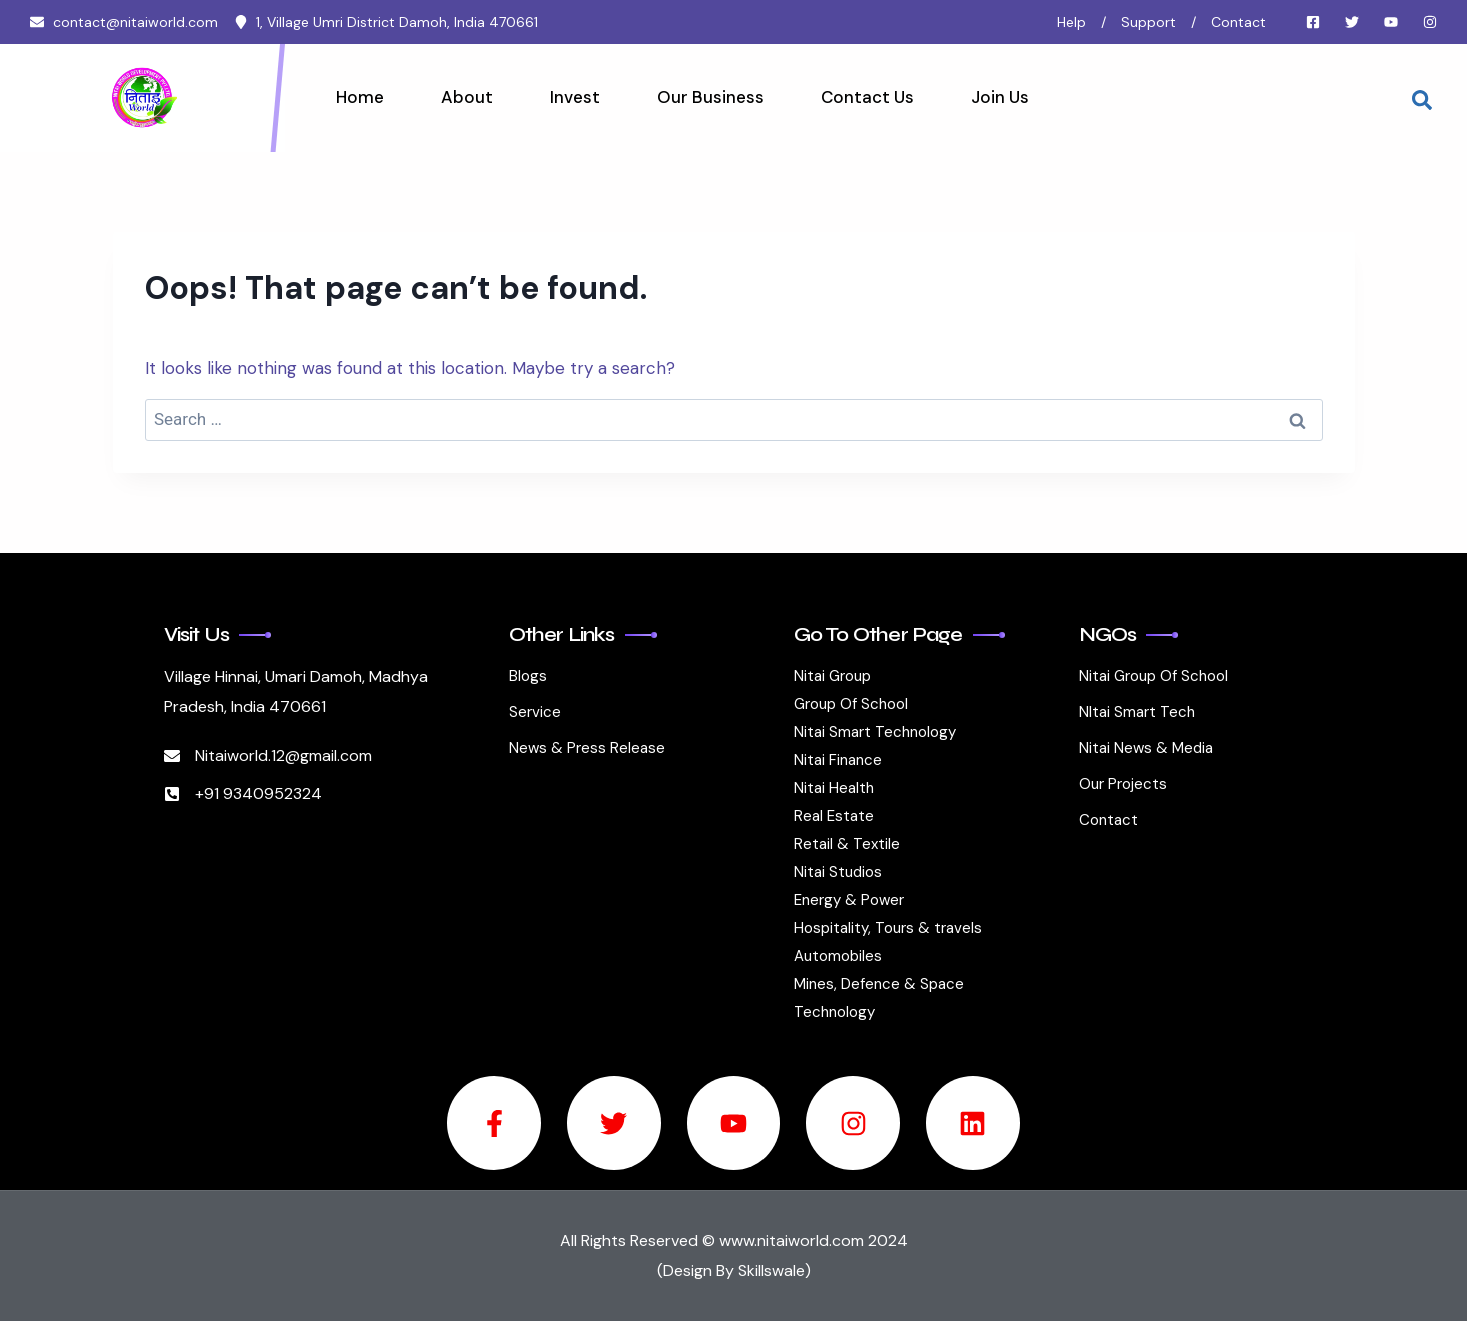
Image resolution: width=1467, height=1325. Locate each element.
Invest (570, 97)
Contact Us (858, 97)
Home (359, 97)
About (464, 97)
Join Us (989, 97)
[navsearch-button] (1422, 98)
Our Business (703, 97)
